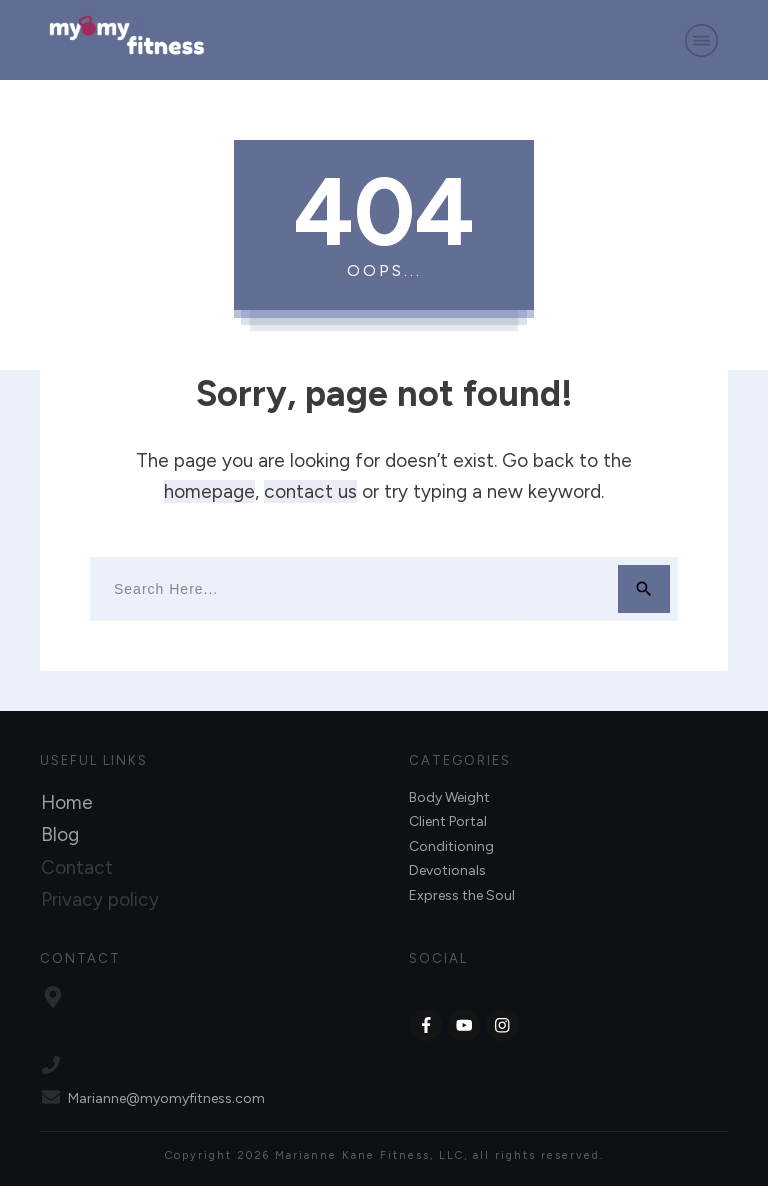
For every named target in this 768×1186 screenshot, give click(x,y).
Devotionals (447, 870)
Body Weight (449, 797)
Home (67, 802)
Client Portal (448, 821)
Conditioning (451, 846)
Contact (77, 867)
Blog (60, 834)
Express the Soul (462, 895)
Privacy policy (100, 899)
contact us (310, 491)
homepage (209, 491)
